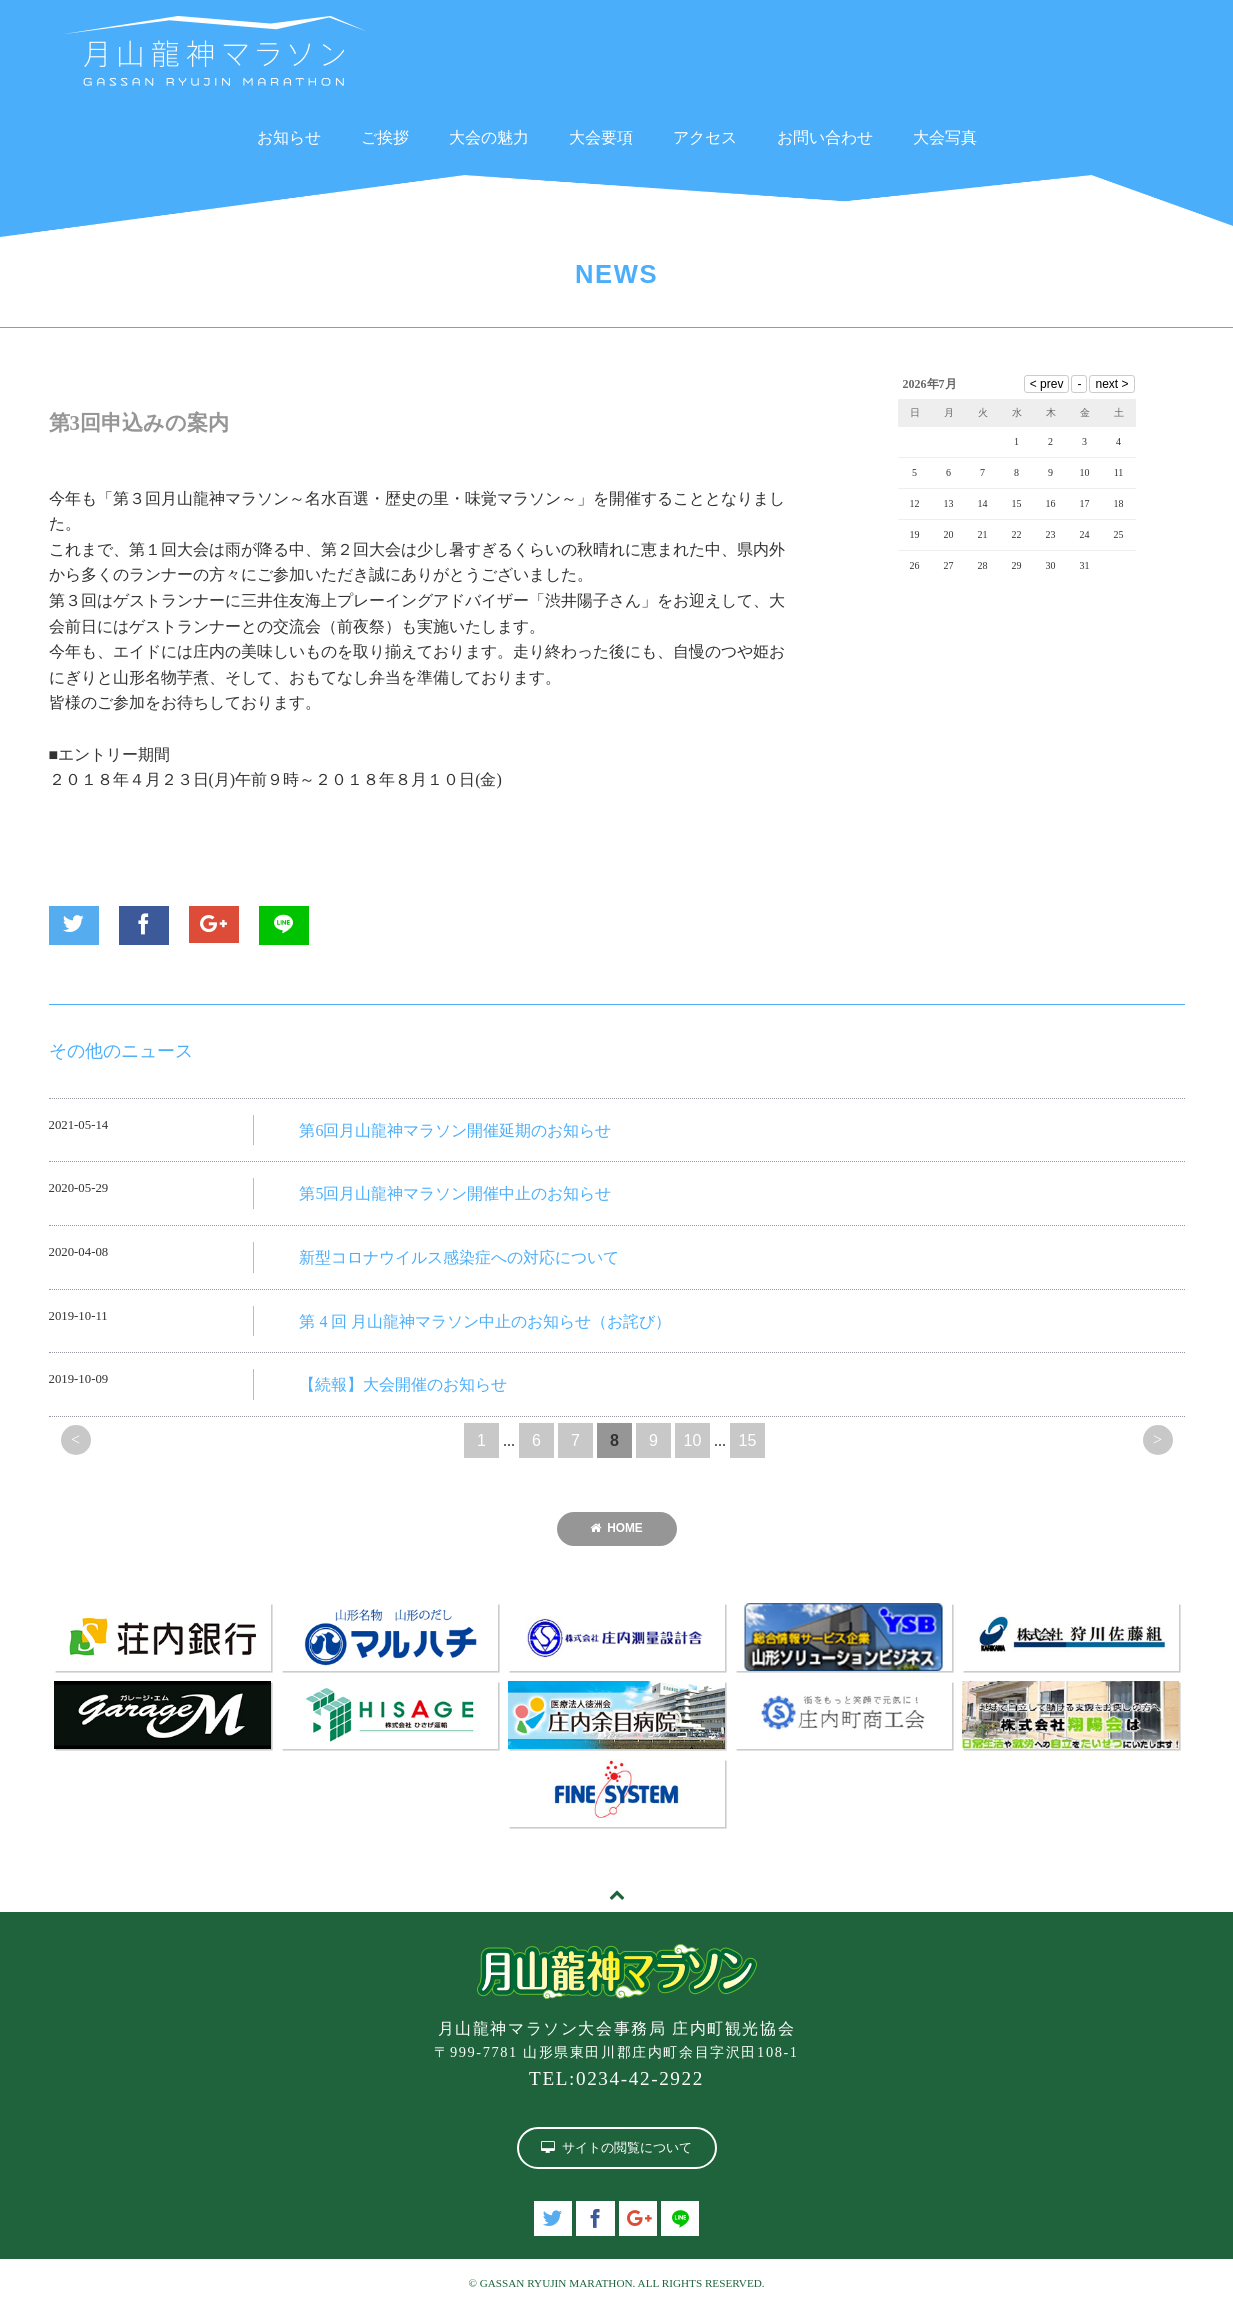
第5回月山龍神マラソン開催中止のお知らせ (455, 1193)
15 (748, 1440)
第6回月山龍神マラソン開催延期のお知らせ (455, 1130)
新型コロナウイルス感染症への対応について (459, 1257)
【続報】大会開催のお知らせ (403, 1384)
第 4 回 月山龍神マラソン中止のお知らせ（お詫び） (485, 1321)
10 (693, 1440)
